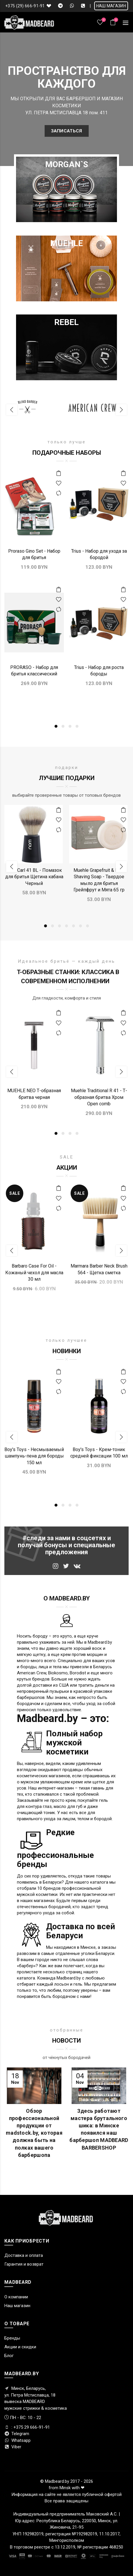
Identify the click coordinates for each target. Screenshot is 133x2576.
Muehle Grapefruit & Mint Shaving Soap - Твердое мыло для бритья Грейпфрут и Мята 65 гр (99, 880)
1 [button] (56, 726)
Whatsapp (17, 2440)
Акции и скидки (20, 2346)
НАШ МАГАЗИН (111, 6)
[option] (34, 410)
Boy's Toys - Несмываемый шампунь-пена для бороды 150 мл (34, 1456)
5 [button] (73, 925)
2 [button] (63, 726)
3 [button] (70, 726)
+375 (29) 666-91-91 (25, 6)
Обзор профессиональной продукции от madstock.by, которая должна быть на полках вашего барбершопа (34, 2133)
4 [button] (77, 726)
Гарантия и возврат (23, 2264)
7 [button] (87, 925)
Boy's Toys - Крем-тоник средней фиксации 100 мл (99, 1453)
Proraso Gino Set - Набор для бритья (34, 554)
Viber (12, 2446)
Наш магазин (17, 2305)
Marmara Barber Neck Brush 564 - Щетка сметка (99, 1269)
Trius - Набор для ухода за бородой (99, 554)
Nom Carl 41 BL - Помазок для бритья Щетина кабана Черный (34, 876)
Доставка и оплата (23, 2255)
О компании (16, 2297)
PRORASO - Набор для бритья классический (34, 671)
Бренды (12, 2338)
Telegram (16, 2433)
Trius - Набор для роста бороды (99, 671)
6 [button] (80, 925)
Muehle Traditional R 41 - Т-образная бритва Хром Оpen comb (99, 1097)
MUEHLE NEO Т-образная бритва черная (34, 1094)
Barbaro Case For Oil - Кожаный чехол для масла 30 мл (34, 1272)
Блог (9, 2355)
